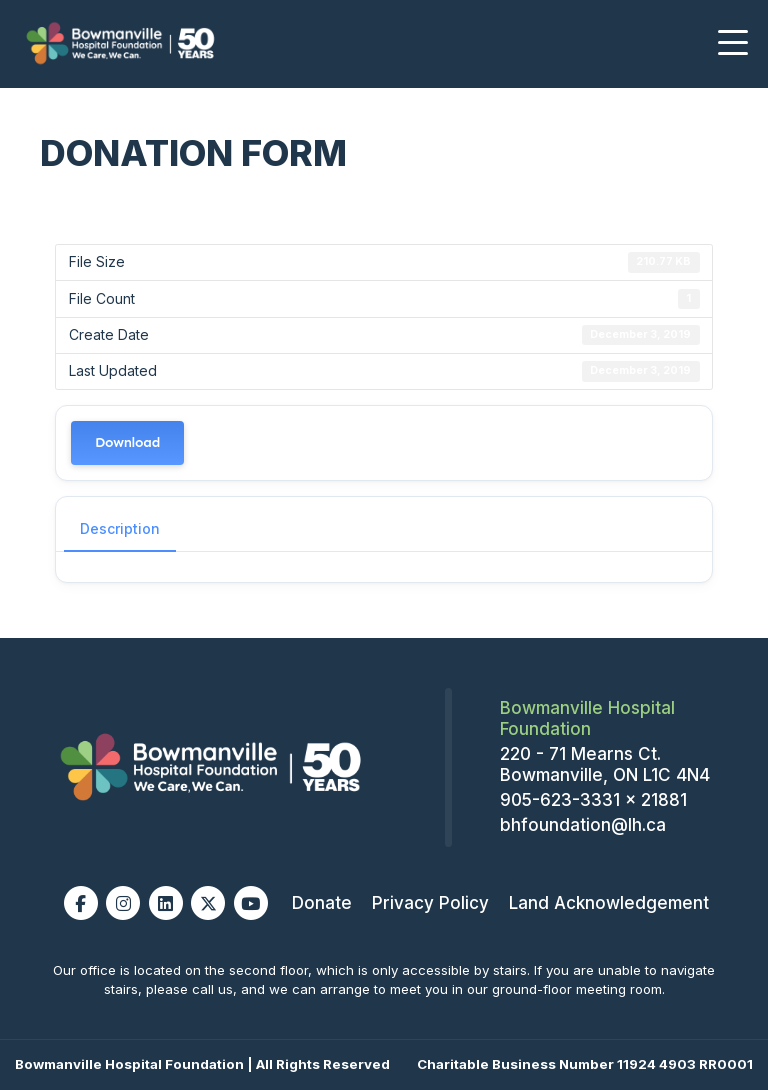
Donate (322, 903)
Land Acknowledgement (609, 903)
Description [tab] (120, 528)
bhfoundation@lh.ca (583, 825)
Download (127, 442)
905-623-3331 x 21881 (593, 800)
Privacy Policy (430, 903)
